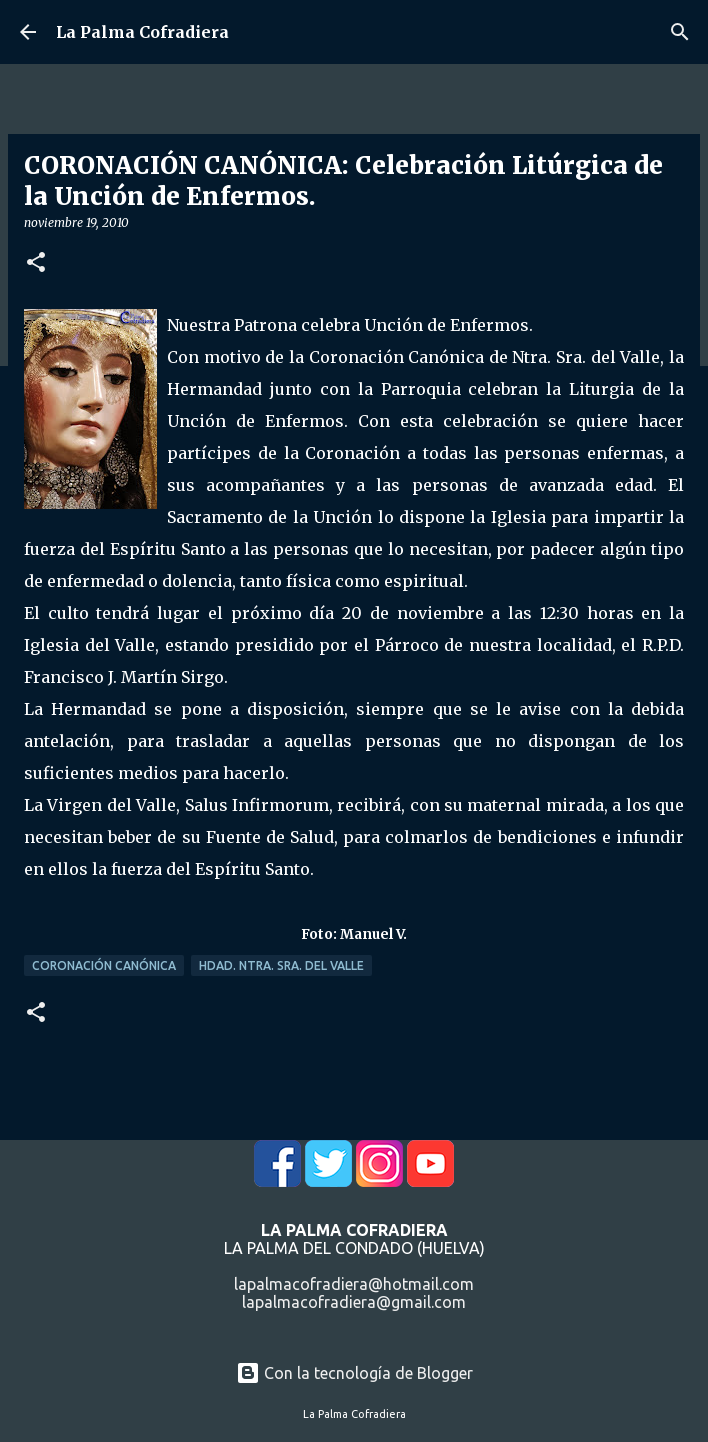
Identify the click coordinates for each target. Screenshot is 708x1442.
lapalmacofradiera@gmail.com (354, 1302)
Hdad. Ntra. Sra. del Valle (281, 965)
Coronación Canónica (104, 965)
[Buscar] (680, 32)
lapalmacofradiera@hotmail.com (354, 1284)
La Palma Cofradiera (142, 32)
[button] (36, 263)
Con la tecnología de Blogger (354, 1373)
